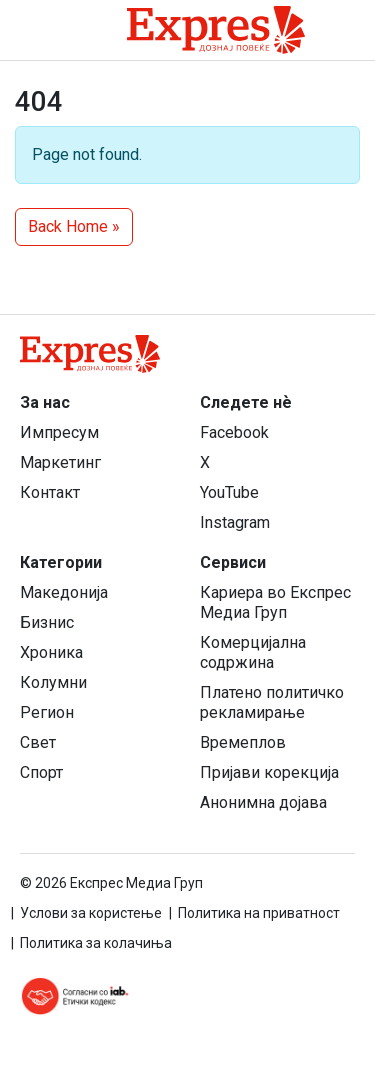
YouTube (229, 492)
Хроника (51, 652)
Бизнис (47, 622)
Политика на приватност (259, 913)
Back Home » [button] (74, 226)
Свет (38, 742)
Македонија (64, 592)
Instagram (235, 522)
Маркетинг (60, 462)
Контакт (50, 492)
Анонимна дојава (263, 802)
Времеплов (243, 742)
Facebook (234, 432)
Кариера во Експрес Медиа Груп (275, 602)
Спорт (41, 772)
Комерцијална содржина (253, 652)
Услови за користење (91, 913)
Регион (47, 712)
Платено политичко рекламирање (272, 702)
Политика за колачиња (96, 943)
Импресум (59, 432)
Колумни (53, 682)
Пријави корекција (269, 772)
